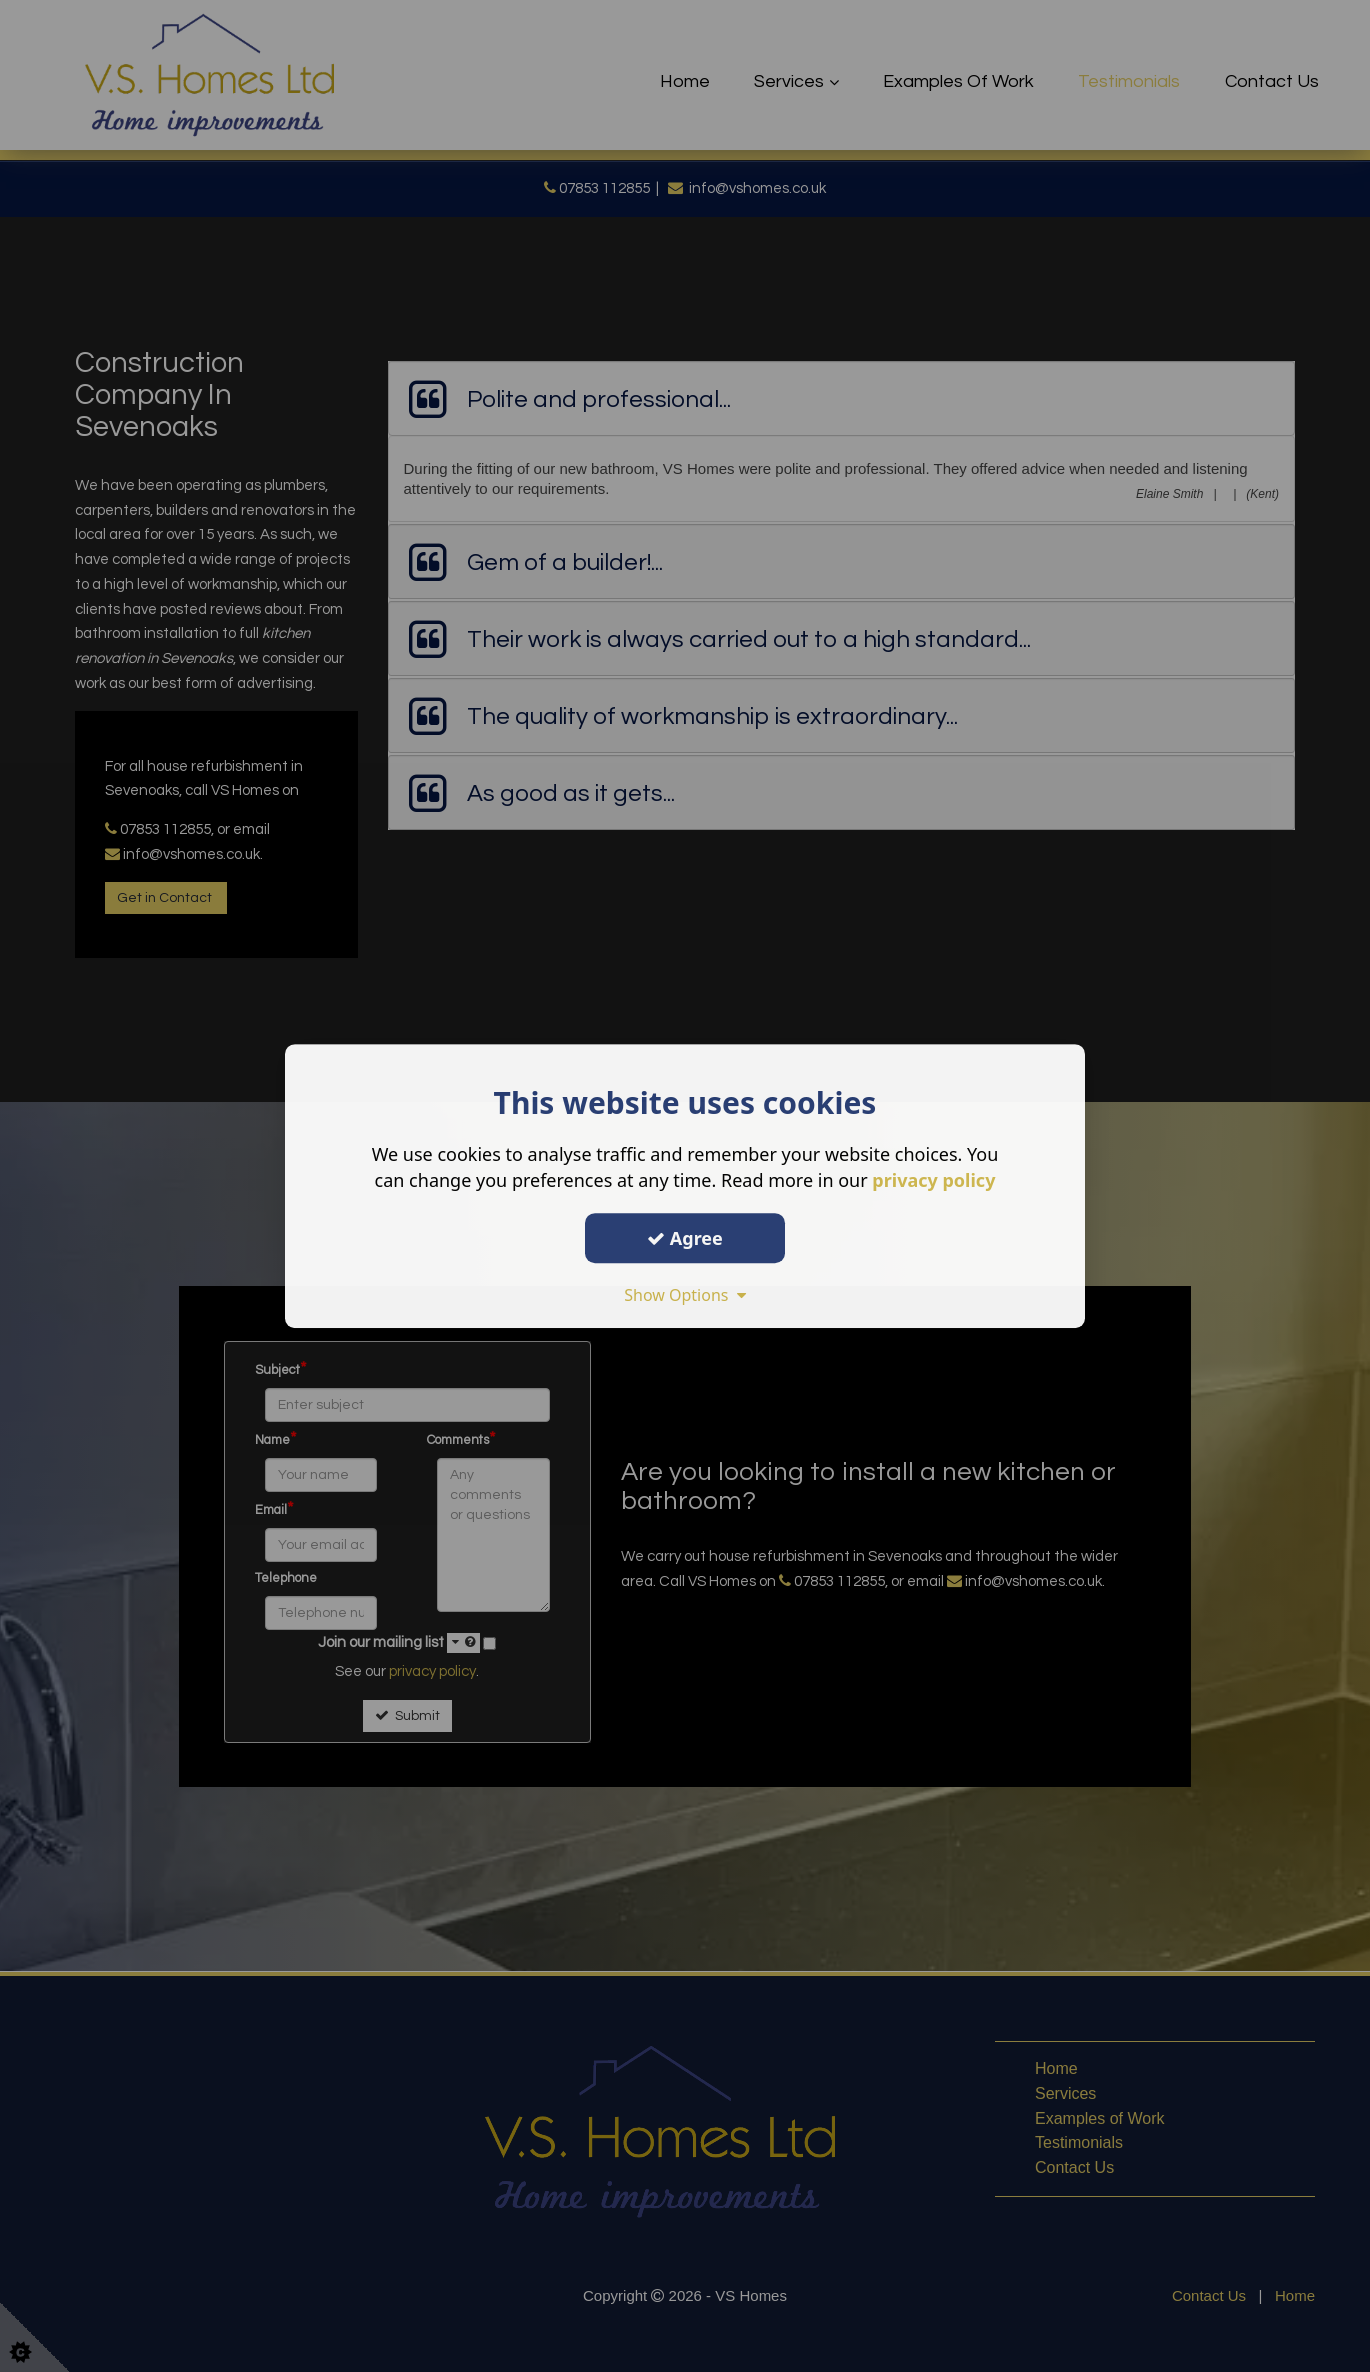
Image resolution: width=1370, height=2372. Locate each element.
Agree (685, 1238)
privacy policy (933, 1180)
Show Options (685, 1295)
